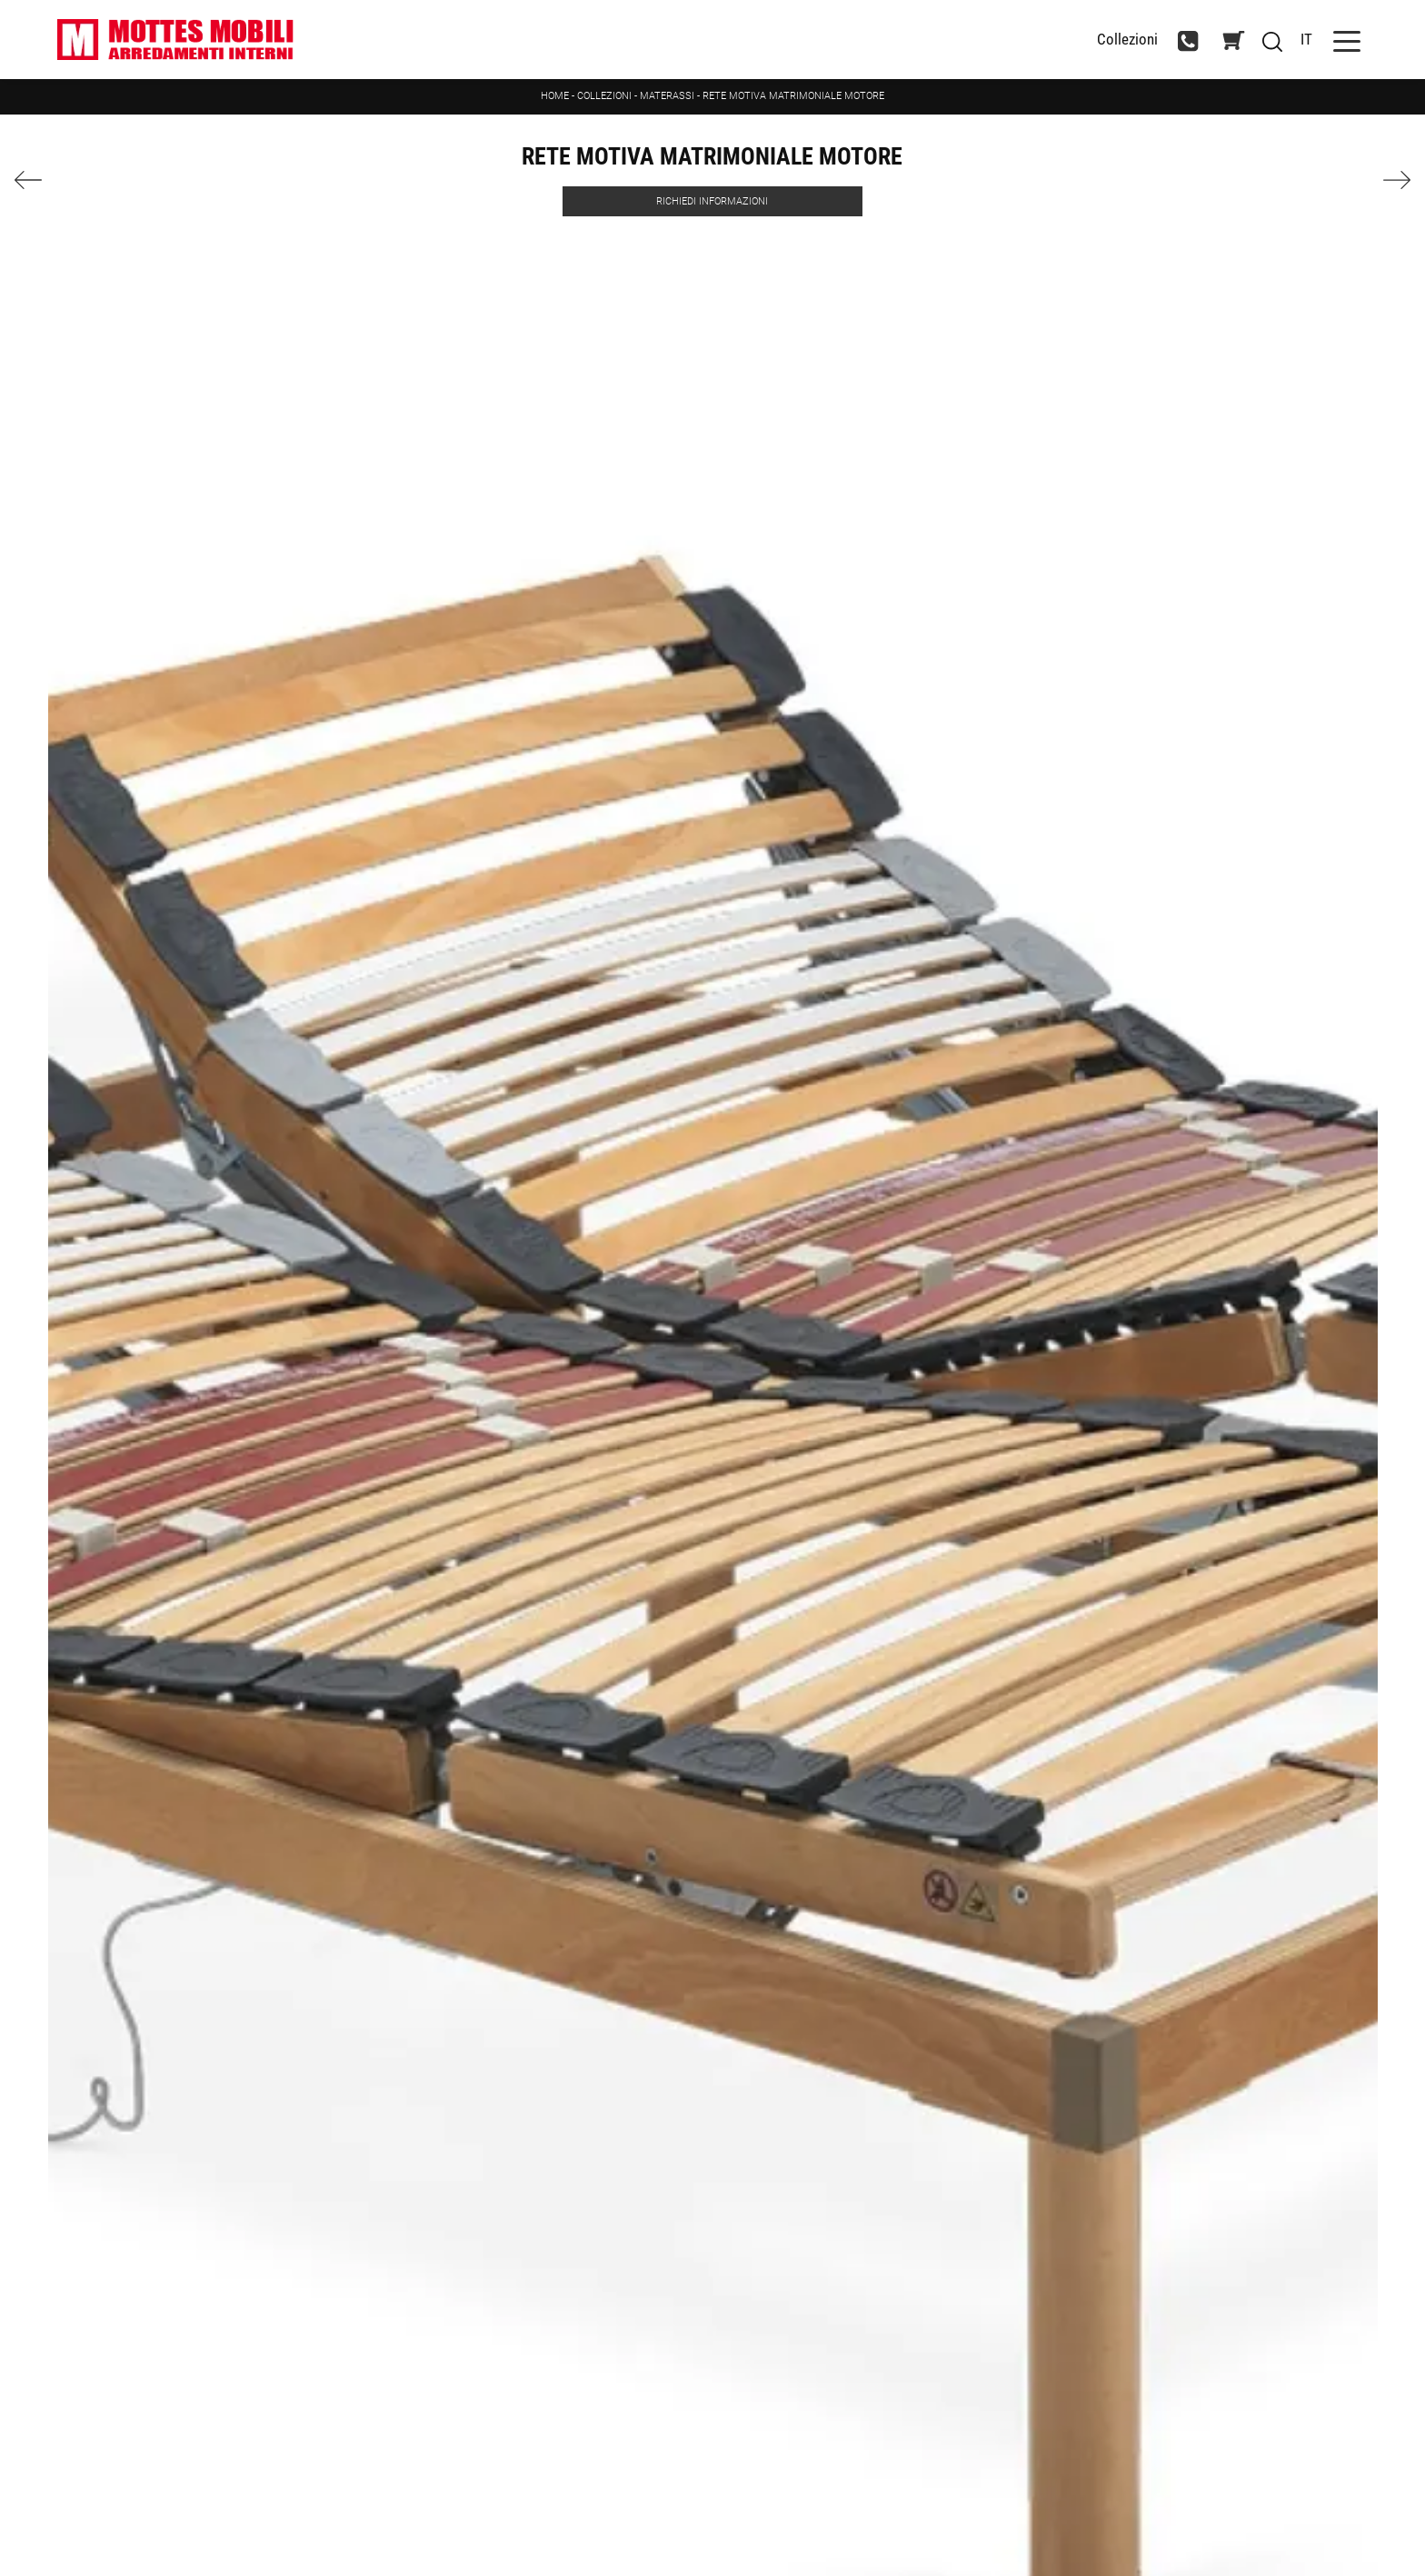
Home (555, 96)
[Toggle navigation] (1347, 39)
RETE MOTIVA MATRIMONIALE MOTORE (793, 96)
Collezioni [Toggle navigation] (1127, 39)
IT (1306, 39)
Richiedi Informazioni (712, 201)
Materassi (667, 96)
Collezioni (604, 96)
